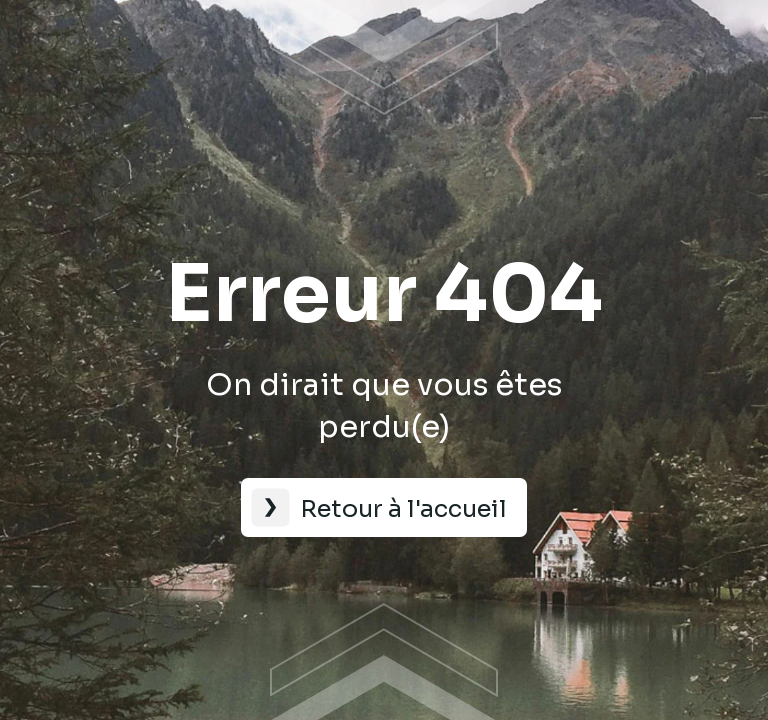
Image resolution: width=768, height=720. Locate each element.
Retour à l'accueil (403, 509)
